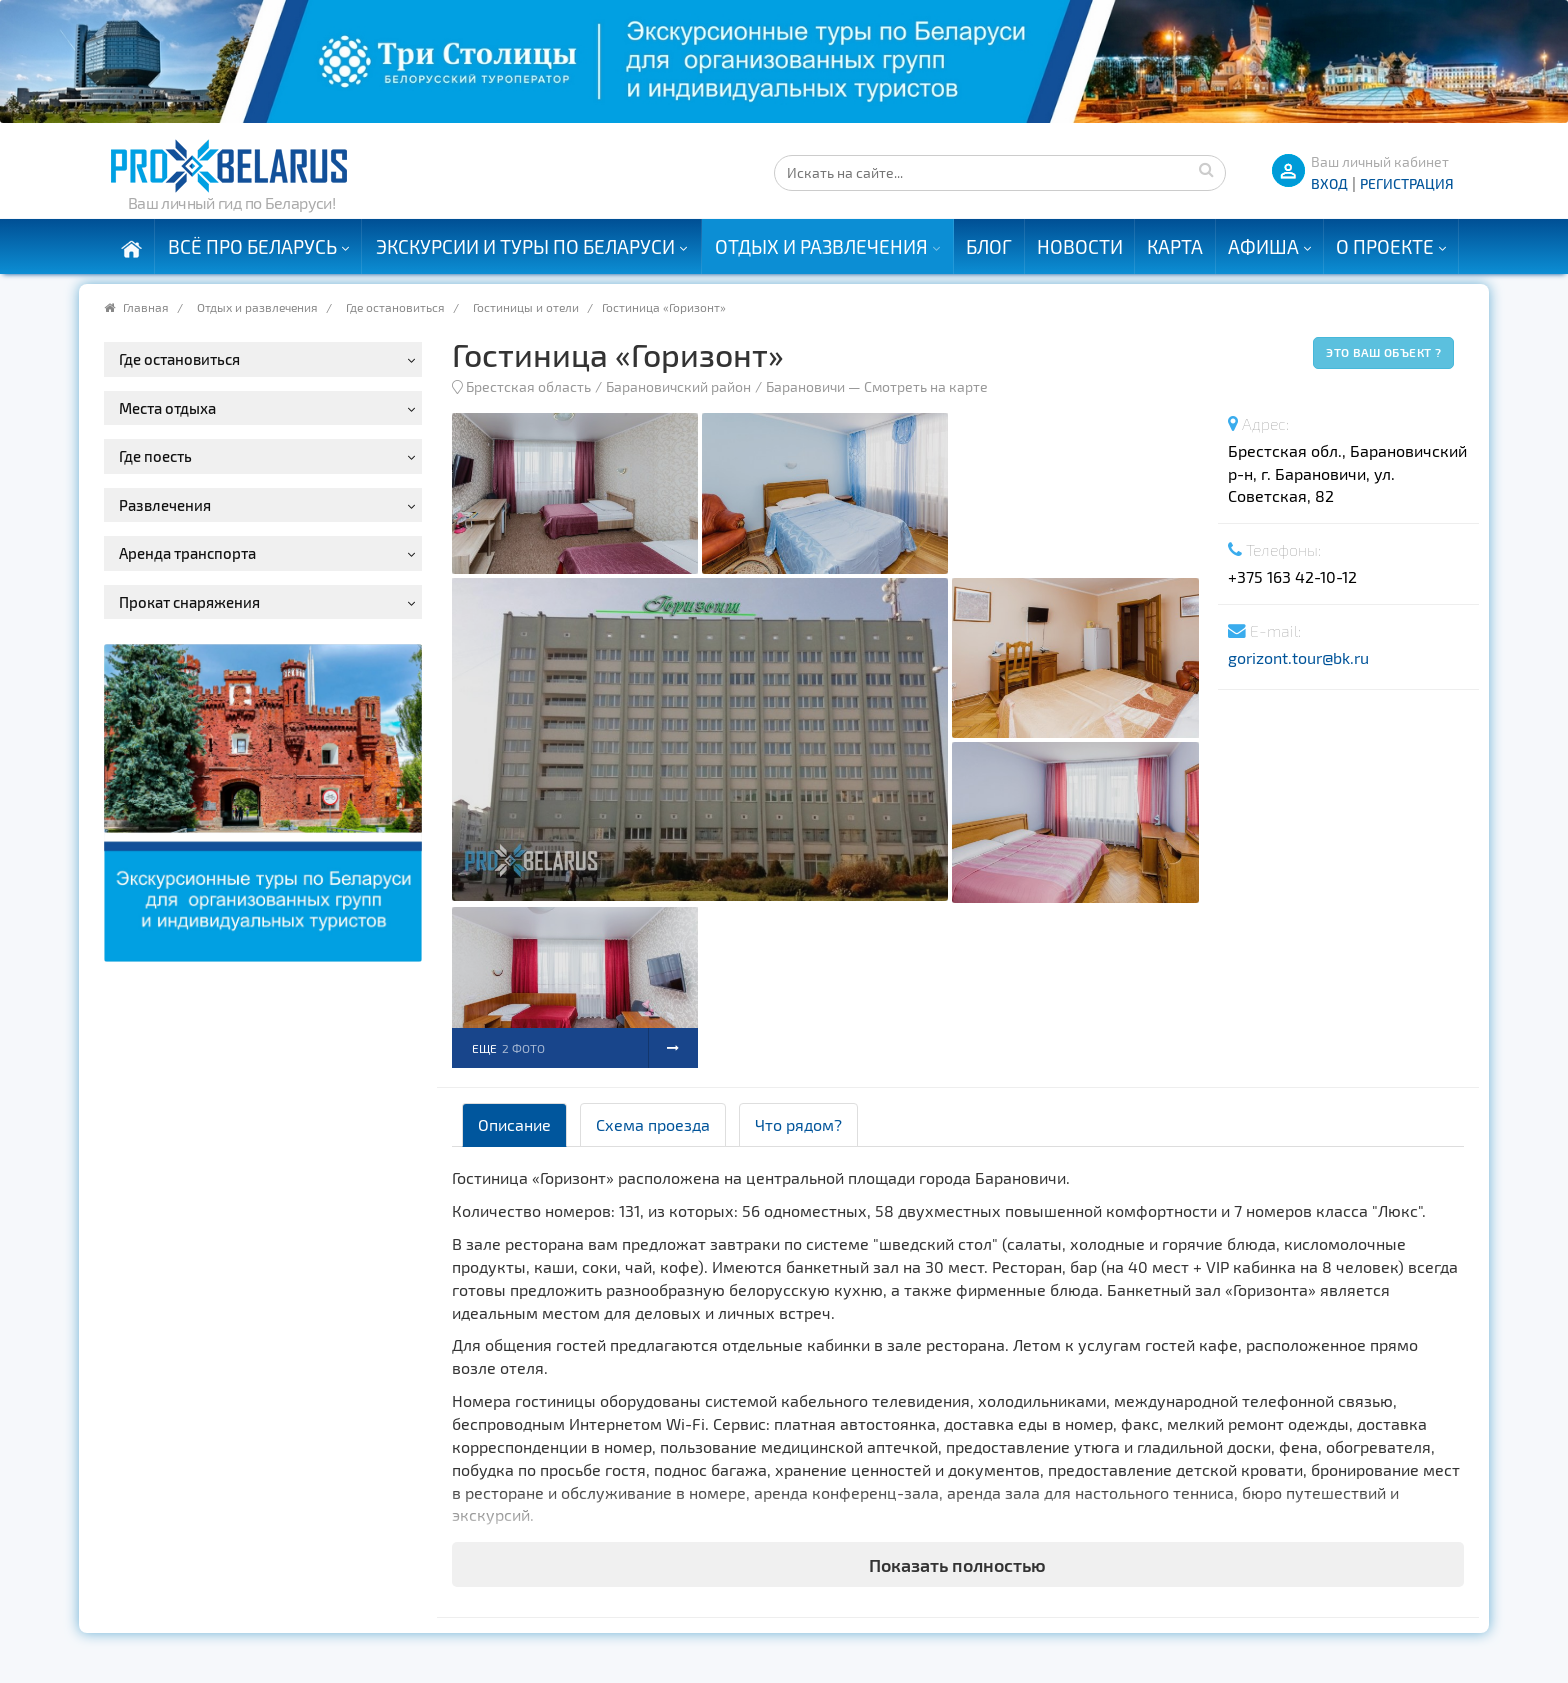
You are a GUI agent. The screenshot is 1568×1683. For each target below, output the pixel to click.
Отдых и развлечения (821, 246)
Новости (1080, 246)
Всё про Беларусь (252, 246)
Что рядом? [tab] (798, 1124)
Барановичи (805, 386)
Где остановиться (395, 307)
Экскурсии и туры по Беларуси (525, 246)
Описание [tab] (514, 1124)
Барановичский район (678, 386)
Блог (989, 246)
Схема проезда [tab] (653, 1124)
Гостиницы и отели (526, 307)
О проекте (1385, 246)
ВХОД (1329, 183)
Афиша (1263, 246)
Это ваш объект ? (1383, 352)
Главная (146, 307)
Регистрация (1407, 183)
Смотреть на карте (926, 386)
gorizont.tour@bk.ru (1298, 657)
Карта (1175, 246)
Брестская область (528, 386)
